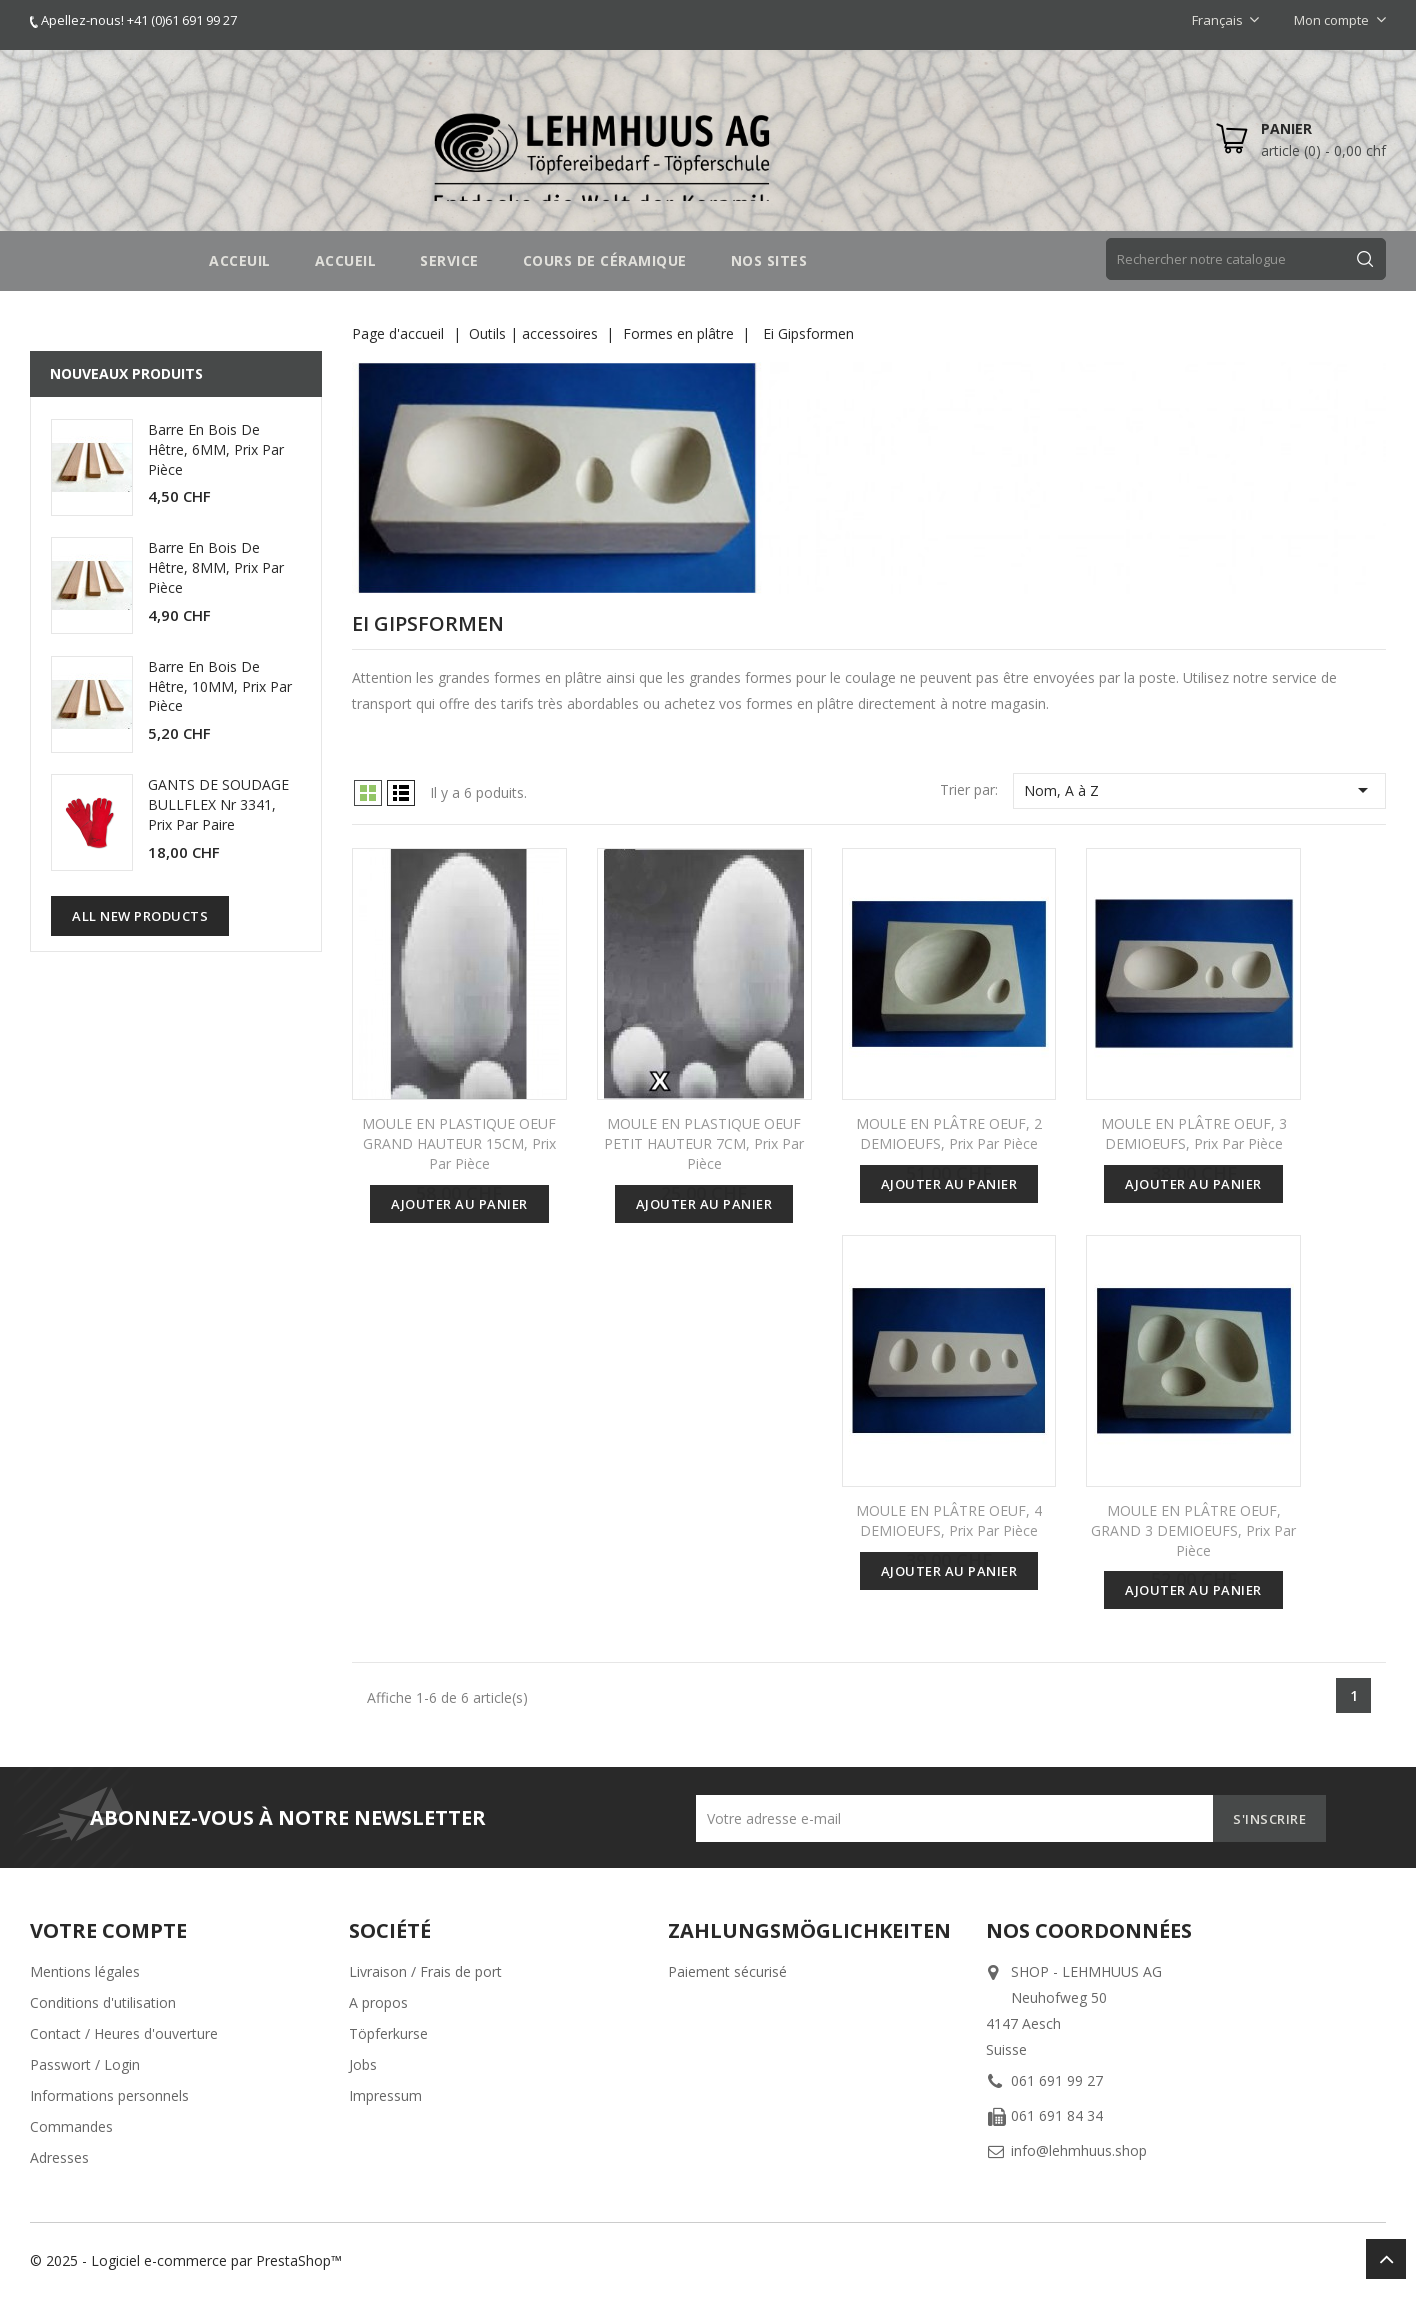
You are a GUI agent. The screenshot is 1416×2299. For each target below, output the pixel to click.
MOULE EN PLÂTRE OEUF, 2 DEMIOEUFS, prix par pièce (949, 1133)
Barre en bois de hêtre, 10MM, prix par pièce (220, 686)
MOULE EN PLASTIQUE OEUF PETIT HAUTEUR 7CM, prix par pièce (704, 1143)
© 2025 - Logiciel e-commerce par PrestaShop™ (186, 2260)
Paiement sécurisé (727, 1971)
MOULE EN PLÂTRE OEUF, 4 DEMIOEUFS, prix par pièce (949, 1520)
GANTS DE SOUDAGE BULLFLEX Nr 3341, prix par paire (218, 804)
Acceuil (240, 260)
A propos (378, 2002)
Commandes (71, 2126)
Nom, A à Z (1199, 790)
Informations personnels (109, 2095)
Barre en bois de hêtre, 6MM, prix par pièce (216, 449)
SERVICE (449, 260)
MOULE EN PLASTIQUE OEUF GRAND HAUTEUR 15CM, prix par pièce (459, 1143)
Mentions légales (85, 1971)
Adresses (59, 2157)
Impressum (385, 2095)
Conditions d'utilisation (103, 2002)
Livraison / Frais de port (425, 1971)
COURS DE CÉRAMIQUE (605, 260)
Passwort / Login (85, 2064)
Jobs (363, 2064)
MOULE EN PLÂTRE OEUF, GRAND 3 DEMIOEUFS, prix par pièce (1193, 1530)
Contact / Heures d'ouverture (124, 2033)
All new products (140, 916)
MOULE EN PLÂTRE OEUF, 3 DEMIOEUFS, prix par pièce (1194, 1133)
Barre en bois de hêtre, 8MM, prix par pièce (216, 567)
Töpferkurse (388, 2033)
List (401, 793)
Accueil (346, 260)
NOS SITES (769, 260)
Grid (368, 793)
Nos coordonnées (1089, 1930)
